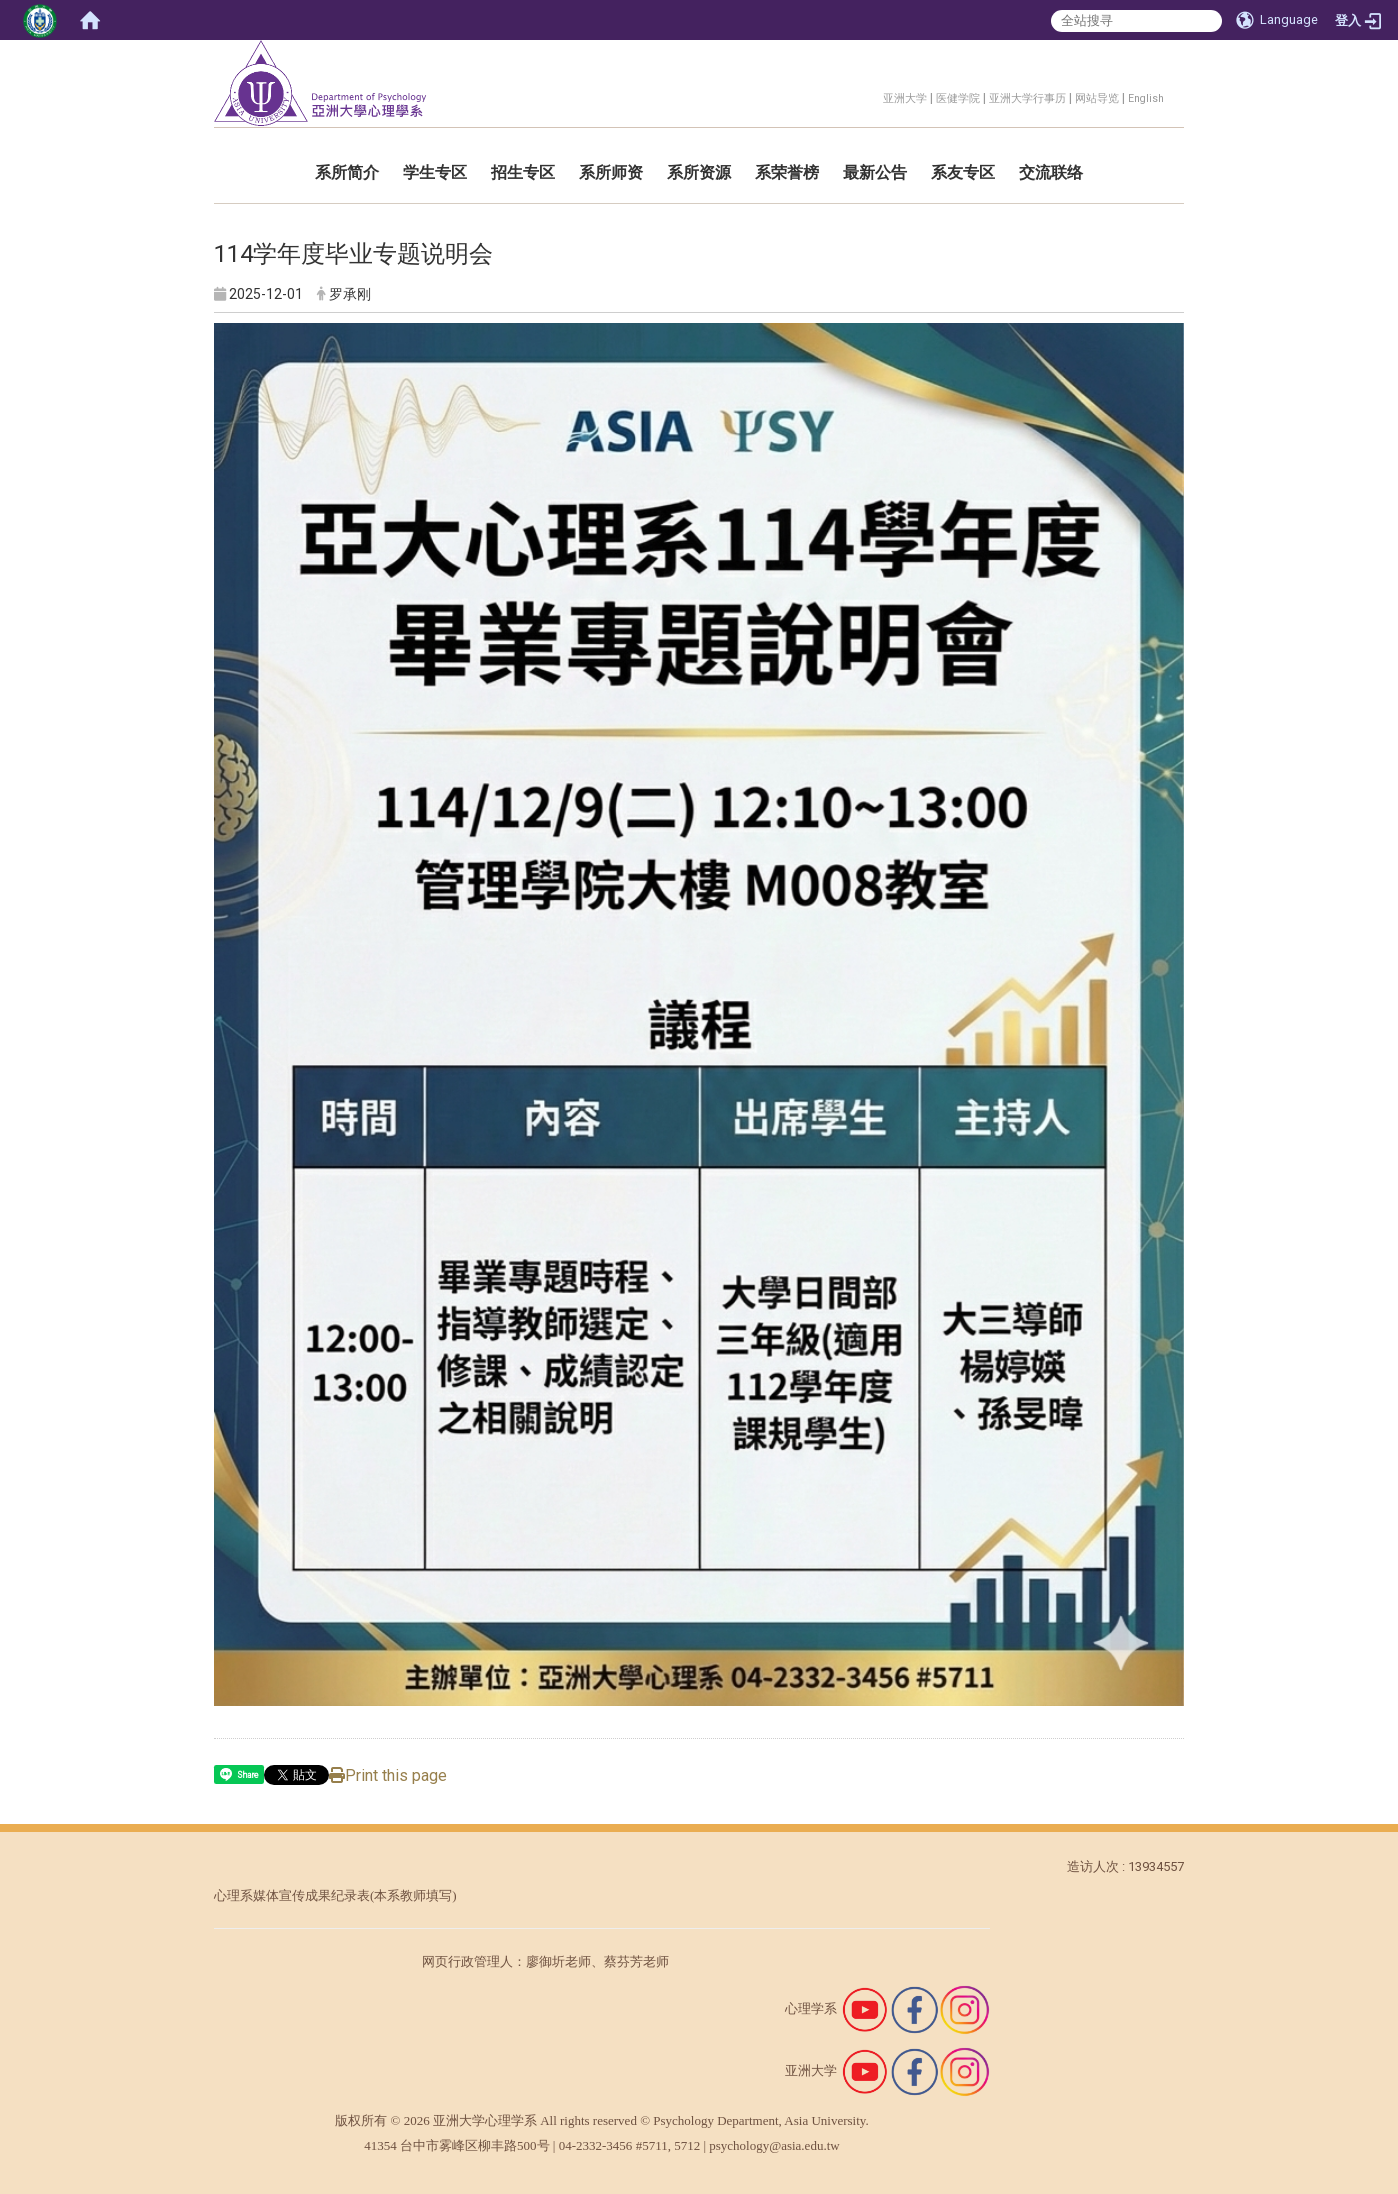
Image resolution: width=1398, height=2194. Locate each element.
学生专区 (435, 172)
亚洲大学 (905, 98)
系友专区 (963, 172)
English (1146, 98)
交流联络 (1051, 172)
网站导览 (1097, 98)
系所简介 (347, 172)
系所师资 (611, 172)
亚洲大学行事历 (1027, 98)
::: (872, 95)
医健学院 (958, 98)
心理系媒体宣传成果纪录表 (292, 1895)
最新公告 (875, 172)
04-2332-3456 (596, 2145)
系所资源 (699, 172)
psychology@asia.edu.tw (774, 2145)
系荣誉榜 (787, 172)
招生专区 (523, 172)
